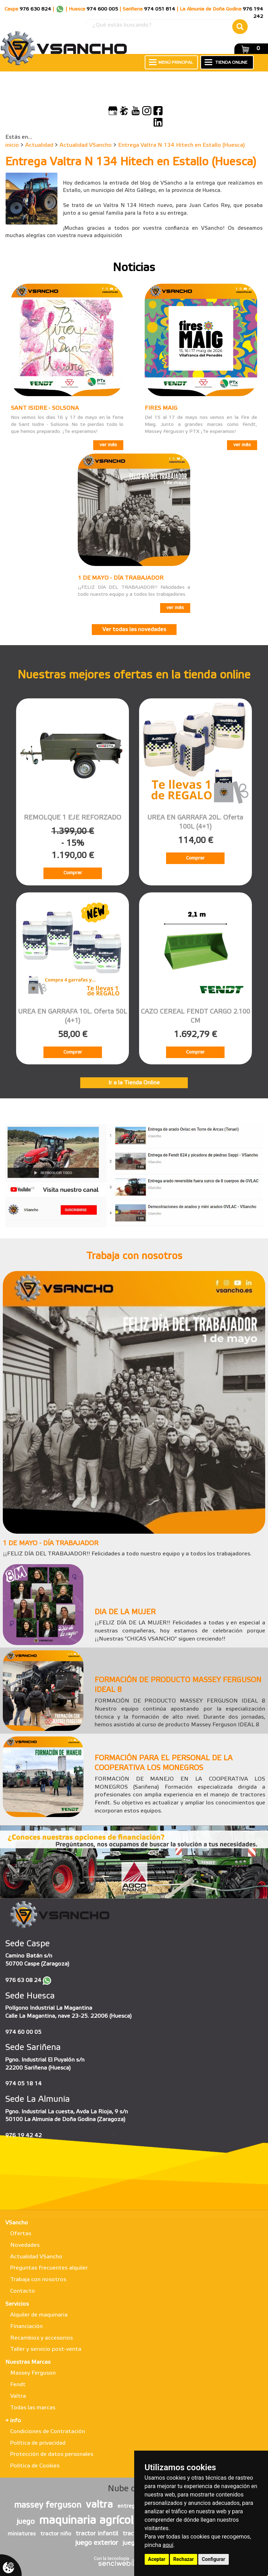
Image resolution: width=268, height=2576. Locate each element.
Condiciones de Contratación (47, 2431)
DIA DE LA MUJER (125, 1612)
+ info (13, 2420)
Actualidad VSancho (86, 145)
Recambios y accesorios (41, 2338)
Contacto (22, 2291)
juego (25, 2522)
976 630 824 (35, 9)
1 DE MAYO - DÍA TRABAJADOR (121, 578)
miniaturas (22, 2534)
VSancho (16, 2222)
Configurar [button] (213, 2559)
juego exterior (96, 2543)
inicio (12, 145)
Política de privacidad (38, 2443)
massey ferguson (47, 2505)
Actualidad (39, 145)
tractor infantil (97, 2533)
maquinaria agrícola (89, 2521)
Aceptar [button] (157, 2559)
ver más (108, 445)
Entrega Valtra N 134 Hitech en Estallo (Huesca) (181, 145)
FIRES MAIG (161, 408)
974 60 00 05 (23, 2032)
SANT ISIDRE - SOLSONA (45, 408)
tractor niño (55, 2534)
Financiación (26, 2326)
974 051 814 (159, 9)
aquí (168, 2545)
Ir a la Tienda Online (134, 1082)
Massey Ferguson (33, 2373)
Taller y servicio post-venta (45, 2349)
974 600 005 (102, 9)
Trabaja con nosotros (38, 2279)
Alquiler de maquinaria (39, 2315)
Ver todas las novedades (134, 629)
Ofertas (20, 2233)
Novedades (25, 2245)
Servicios (17, 2304)
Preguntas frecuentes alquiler (49, 2268)
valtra (99, 2504)
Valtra (18, 2396)
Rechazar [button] (183, 2559)
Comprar (72, 873)
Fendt (18, 2384)
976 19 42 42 (23, 2135)
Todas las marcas (32, 2407)
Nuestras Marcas (27, 2362)
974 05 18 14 (23, 2083)
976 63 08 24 (23, 1980)
